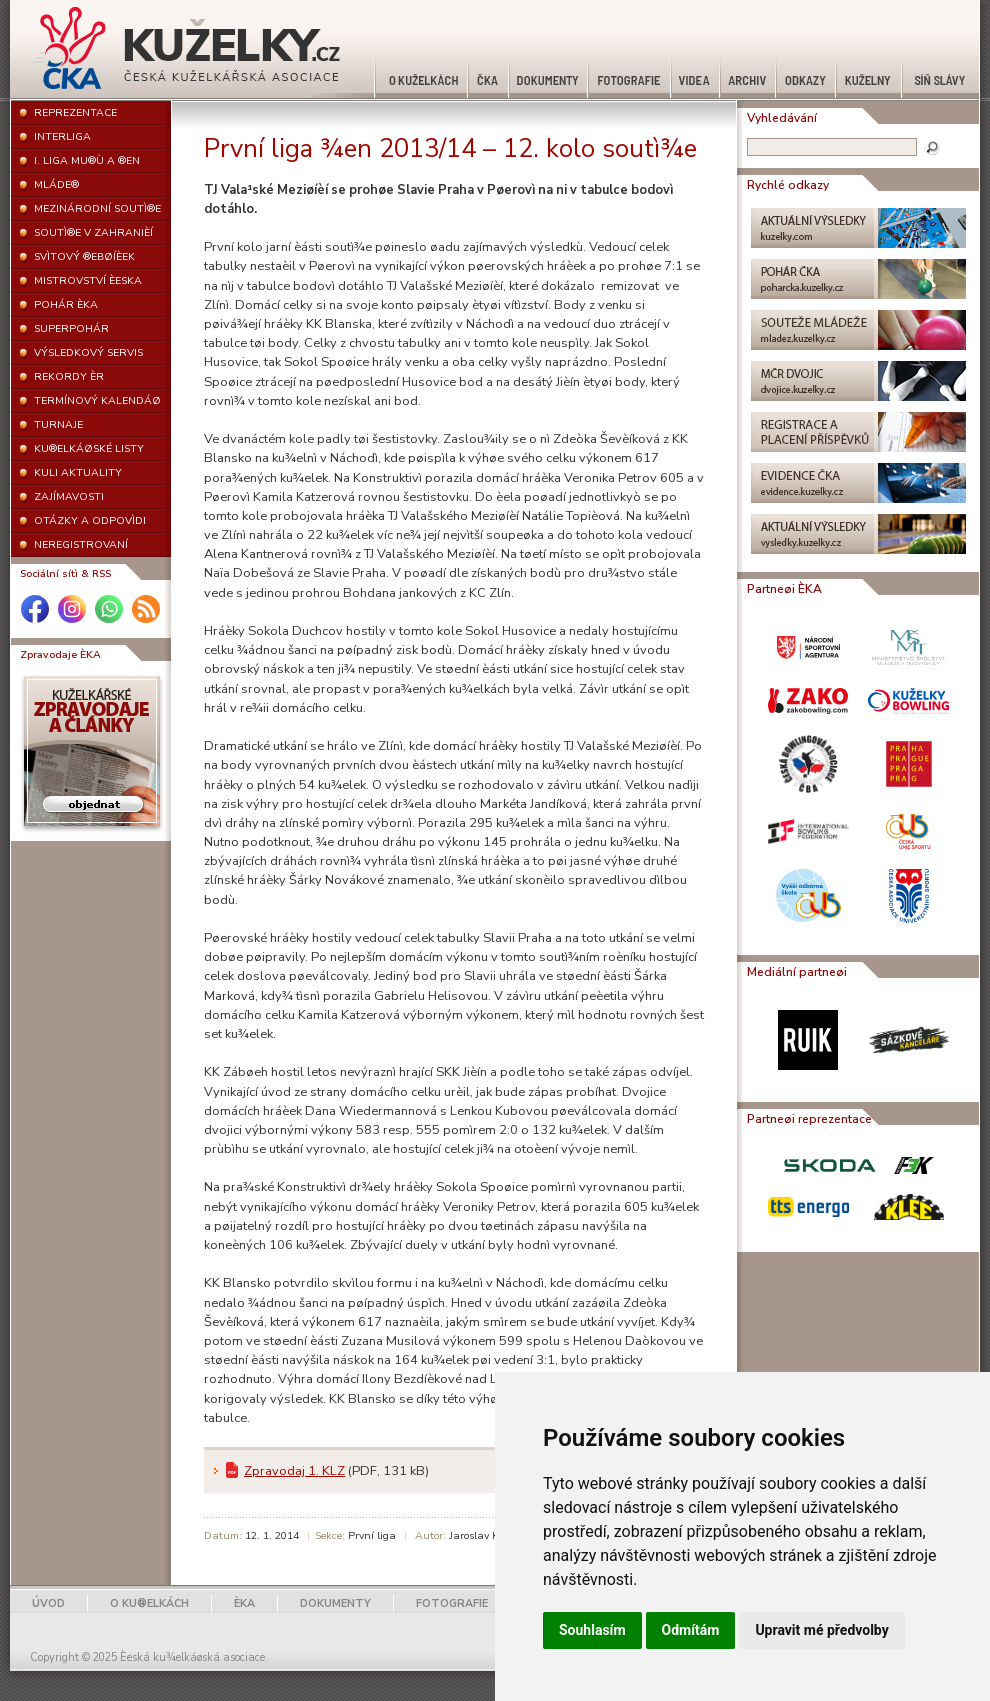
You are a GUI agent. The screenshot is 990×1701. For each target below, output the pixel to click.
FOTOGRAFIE (452, 1603)
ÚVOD (48, 1603)
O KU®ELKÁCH (149, 1603)
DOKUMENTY (335, 1603)
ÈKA (244, 1603)
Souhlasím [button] (592, 1630)
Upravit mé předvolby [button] (821, 1630)
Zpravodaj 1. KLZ (294, 1471)
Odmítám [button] (691, 1630)
